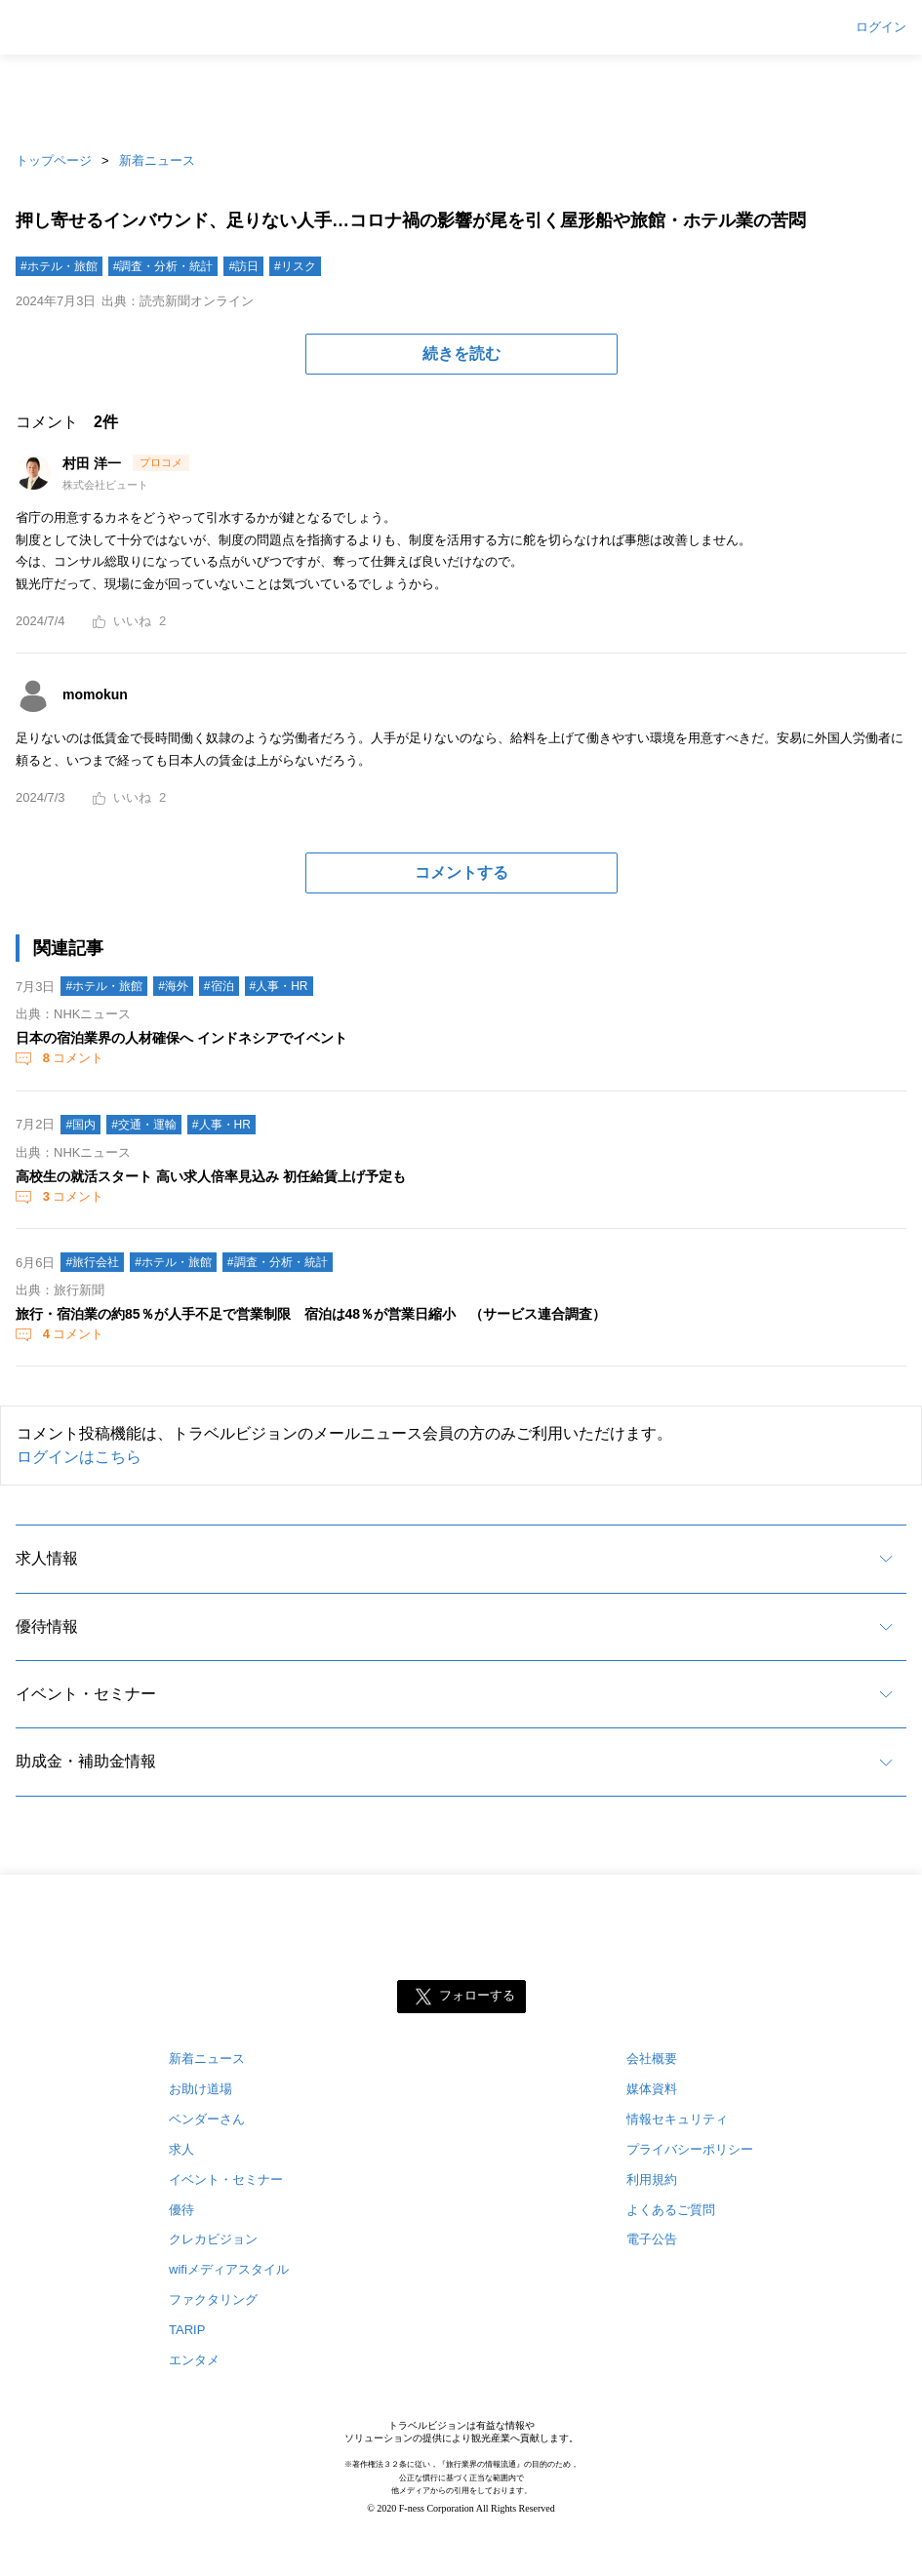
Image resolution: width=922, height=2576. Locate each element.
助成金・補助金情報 (86, 1761)
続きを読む (461, 353)
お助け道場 (200, 2088)
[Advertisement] (461, 97)
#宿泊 (219, 986)
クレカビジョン (213, 2239)
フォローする (477, 1995)
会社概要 (651, 2058)
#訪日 (243, 266)
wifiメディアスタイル (229, 2269)
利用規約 (651, 2179)
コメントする (461, 872)
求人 (181, 2149)
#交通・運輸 (144, 1124)
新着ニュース (157, 160)
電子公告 (651, 2239)
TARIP (187, 2329)
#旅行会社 (92, 1262)
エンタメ (194, 2360)
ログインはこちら (79, 1456)
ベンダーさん (207, 2119)
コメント (71, 1057)
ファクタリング (213, 2299)
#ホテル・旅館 (59, 266)
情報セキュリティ (677, 2119)
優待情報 (47, 1626)
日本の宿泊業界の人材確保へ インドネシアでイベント (181, 1038)
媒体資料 (651, 2088)
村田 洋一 (93, 463)
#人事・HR (279, 986)
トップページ (54, 160)
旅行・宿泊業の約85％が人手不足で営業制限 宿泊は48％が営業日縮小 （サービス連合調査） (311, 1314)
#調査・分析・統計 (163, 266)
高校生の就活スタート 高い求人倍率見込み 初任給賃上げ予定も (211, 1176)
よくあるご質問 (670, 2209)
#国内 (80, 1124)
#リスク (295, 266)
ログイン (881, 27)
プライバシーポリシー (689, 2149)
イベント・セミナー (86, 1693)
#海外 (173, 986)
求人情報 (47, 1558)
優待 (181, 2209)
